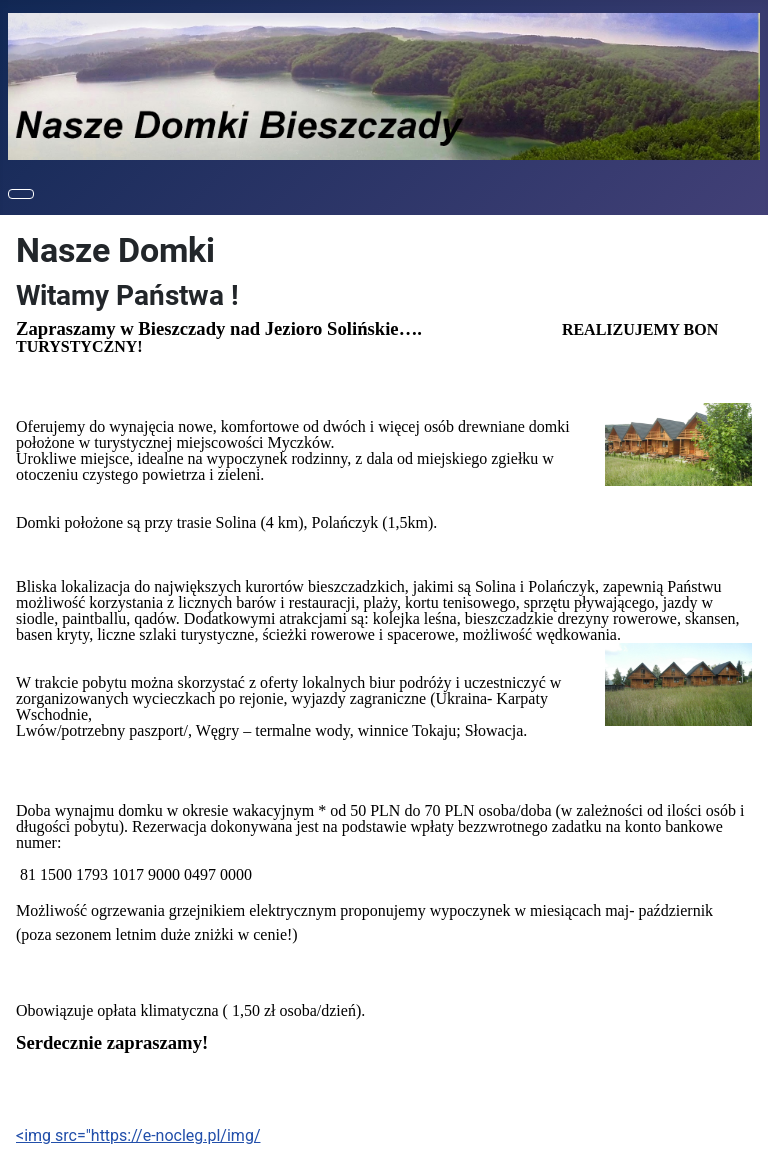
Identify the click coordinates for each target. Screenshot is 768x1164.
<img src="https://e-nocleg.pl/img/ (138, 1135)
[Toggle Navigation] (21, 194)
